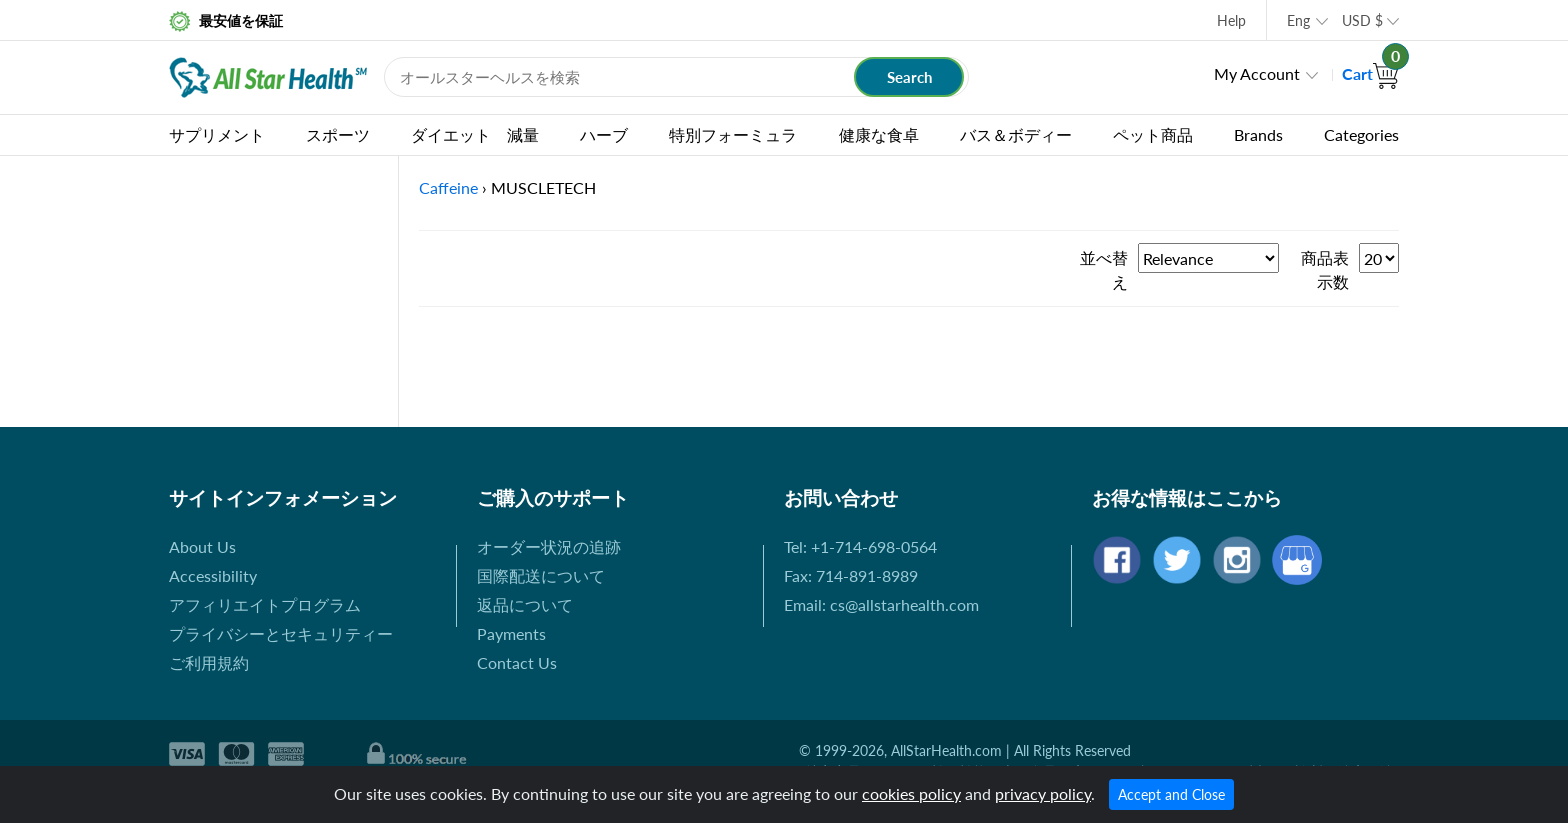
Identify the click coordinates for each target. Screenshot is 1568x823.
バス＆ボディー (1016, 134)
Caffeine (448, 187)
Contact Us (517, 662)
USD (1362, 20)
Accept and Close (1171, 794)
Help (1231, 20)
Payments (511, 633)
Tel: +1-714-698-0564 (860, 546)
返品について (525, 604)
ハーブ (604, 134)
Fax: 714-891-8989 (851, 575)
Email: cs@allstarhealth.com (881, 604)
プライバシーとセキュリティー (281, 633)
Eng (1298, 20)
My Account (1257, 73)
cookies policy (911, 793)
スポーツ (338, 134)
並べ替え (1104, 269)
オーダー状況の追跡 (549, 546)
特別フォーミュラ (733, 134)
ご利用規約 (209, 662)
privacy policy (1043, 793)
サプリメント (217, 134)
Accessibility (213, 575)
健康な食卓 (879, 134)
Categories (1361, 134)
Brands (1258, 134)
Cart (1370, 73)
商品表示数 (1325, 269)
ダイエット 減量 (475, 134)
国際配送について (541, 575)
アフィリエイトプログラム (265, 604)
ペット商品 (1153, 134)
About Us (202, 546)
